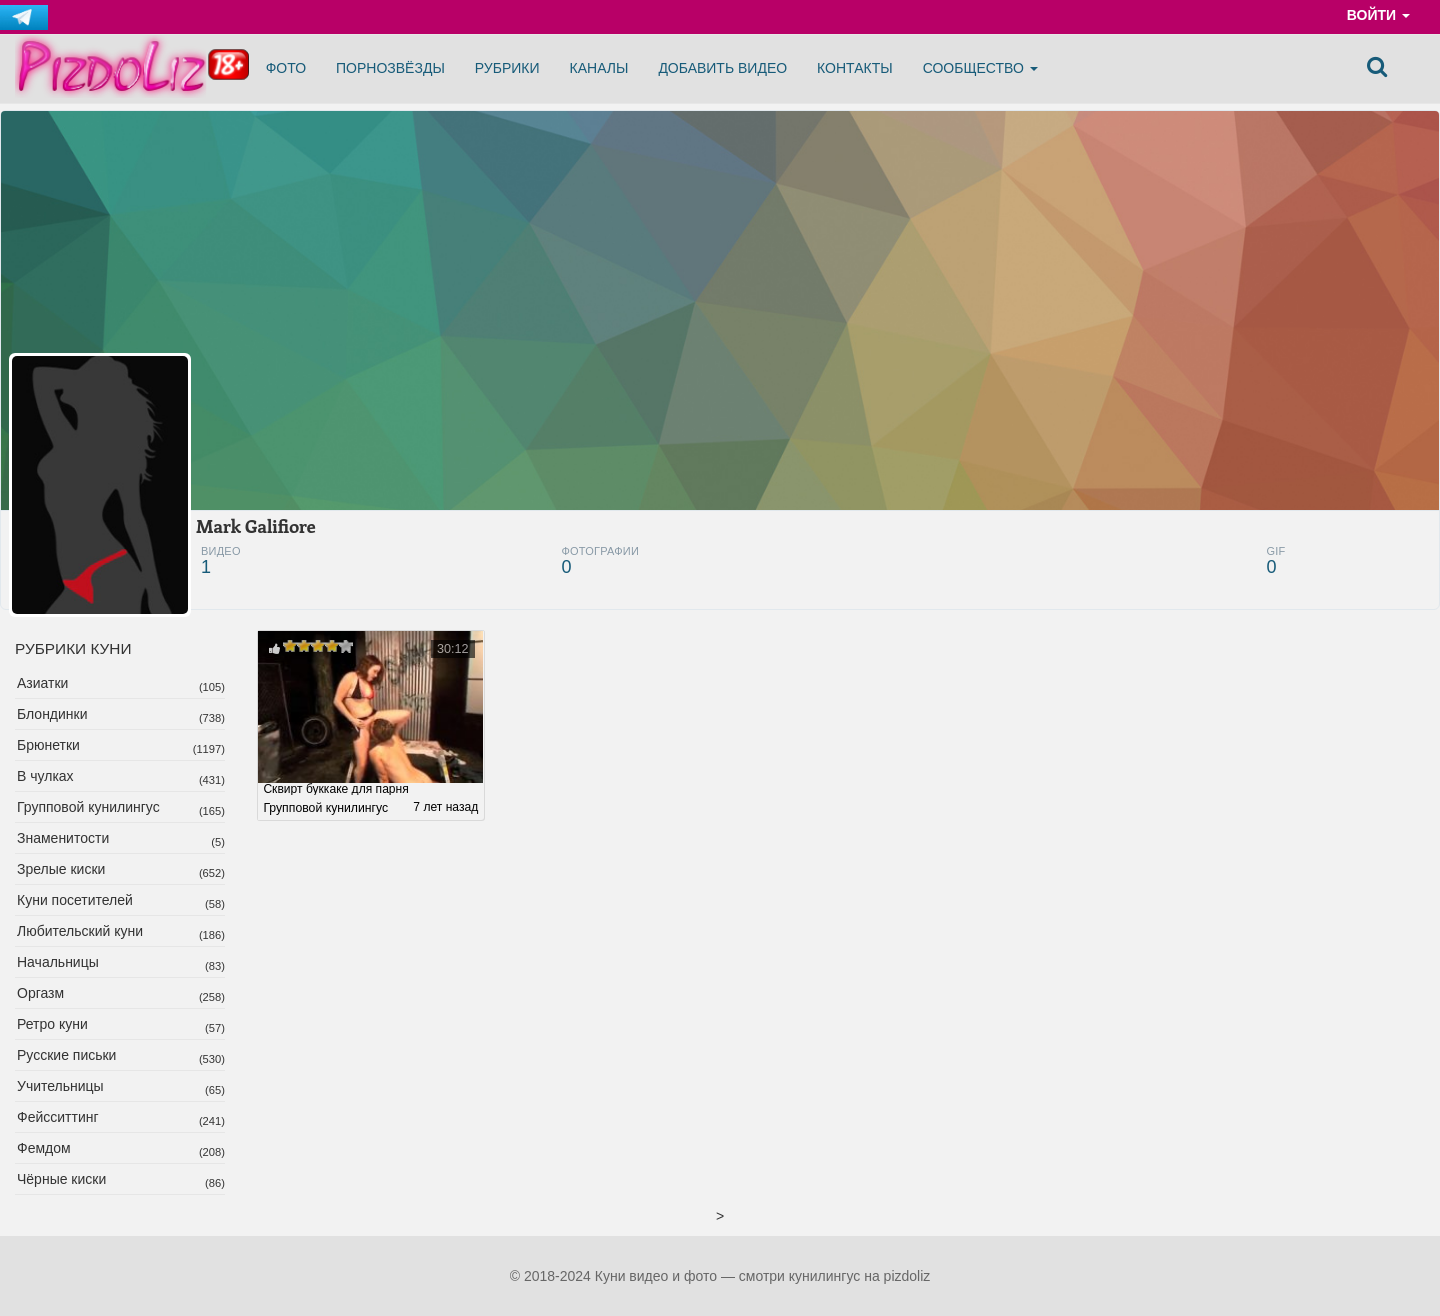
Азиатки (42, 683)
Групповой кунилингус (88, 807)
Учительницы (60, 1086)
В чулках (45, 776)
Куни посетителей (75, 900)
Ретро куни (52, 1024)
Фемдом (44, 1148)
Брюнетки (48, 745)
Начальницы (58, 962)
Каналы (599, 68)
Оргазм (40, 993)
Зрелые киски (61, 869)
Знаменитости (63, 838)
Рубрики (507, 68)
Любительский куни (80, 931)
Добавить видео (722, 68)
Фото (286, 68)
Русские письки (66, 1055)
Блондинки (52, 714)
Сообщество (980, 68)
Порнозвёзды (390, 68)
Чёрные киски (61, 1179)
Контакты (855, 68)
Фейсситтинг (58, 1117)
